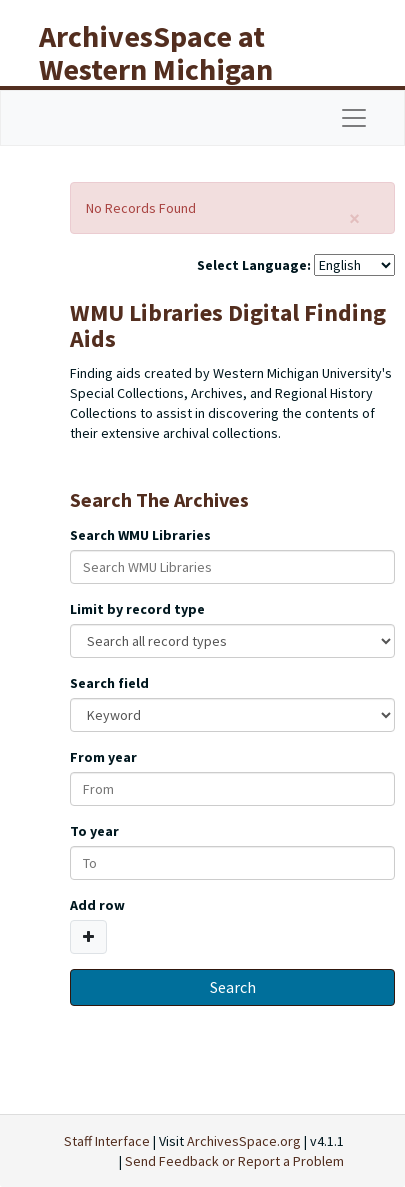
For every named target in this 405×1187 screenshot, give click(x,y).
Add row (97, 905)
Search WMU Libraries (140, 535)
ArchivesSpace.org (244, 1141)
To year (94, 831)
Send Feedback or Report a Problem (234, 1161)
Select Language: (254, 265)
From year (103, 757)
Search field (109, 683)
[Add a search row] (88, 937)
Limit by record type (137, 609)
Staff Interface (107, 1141)
